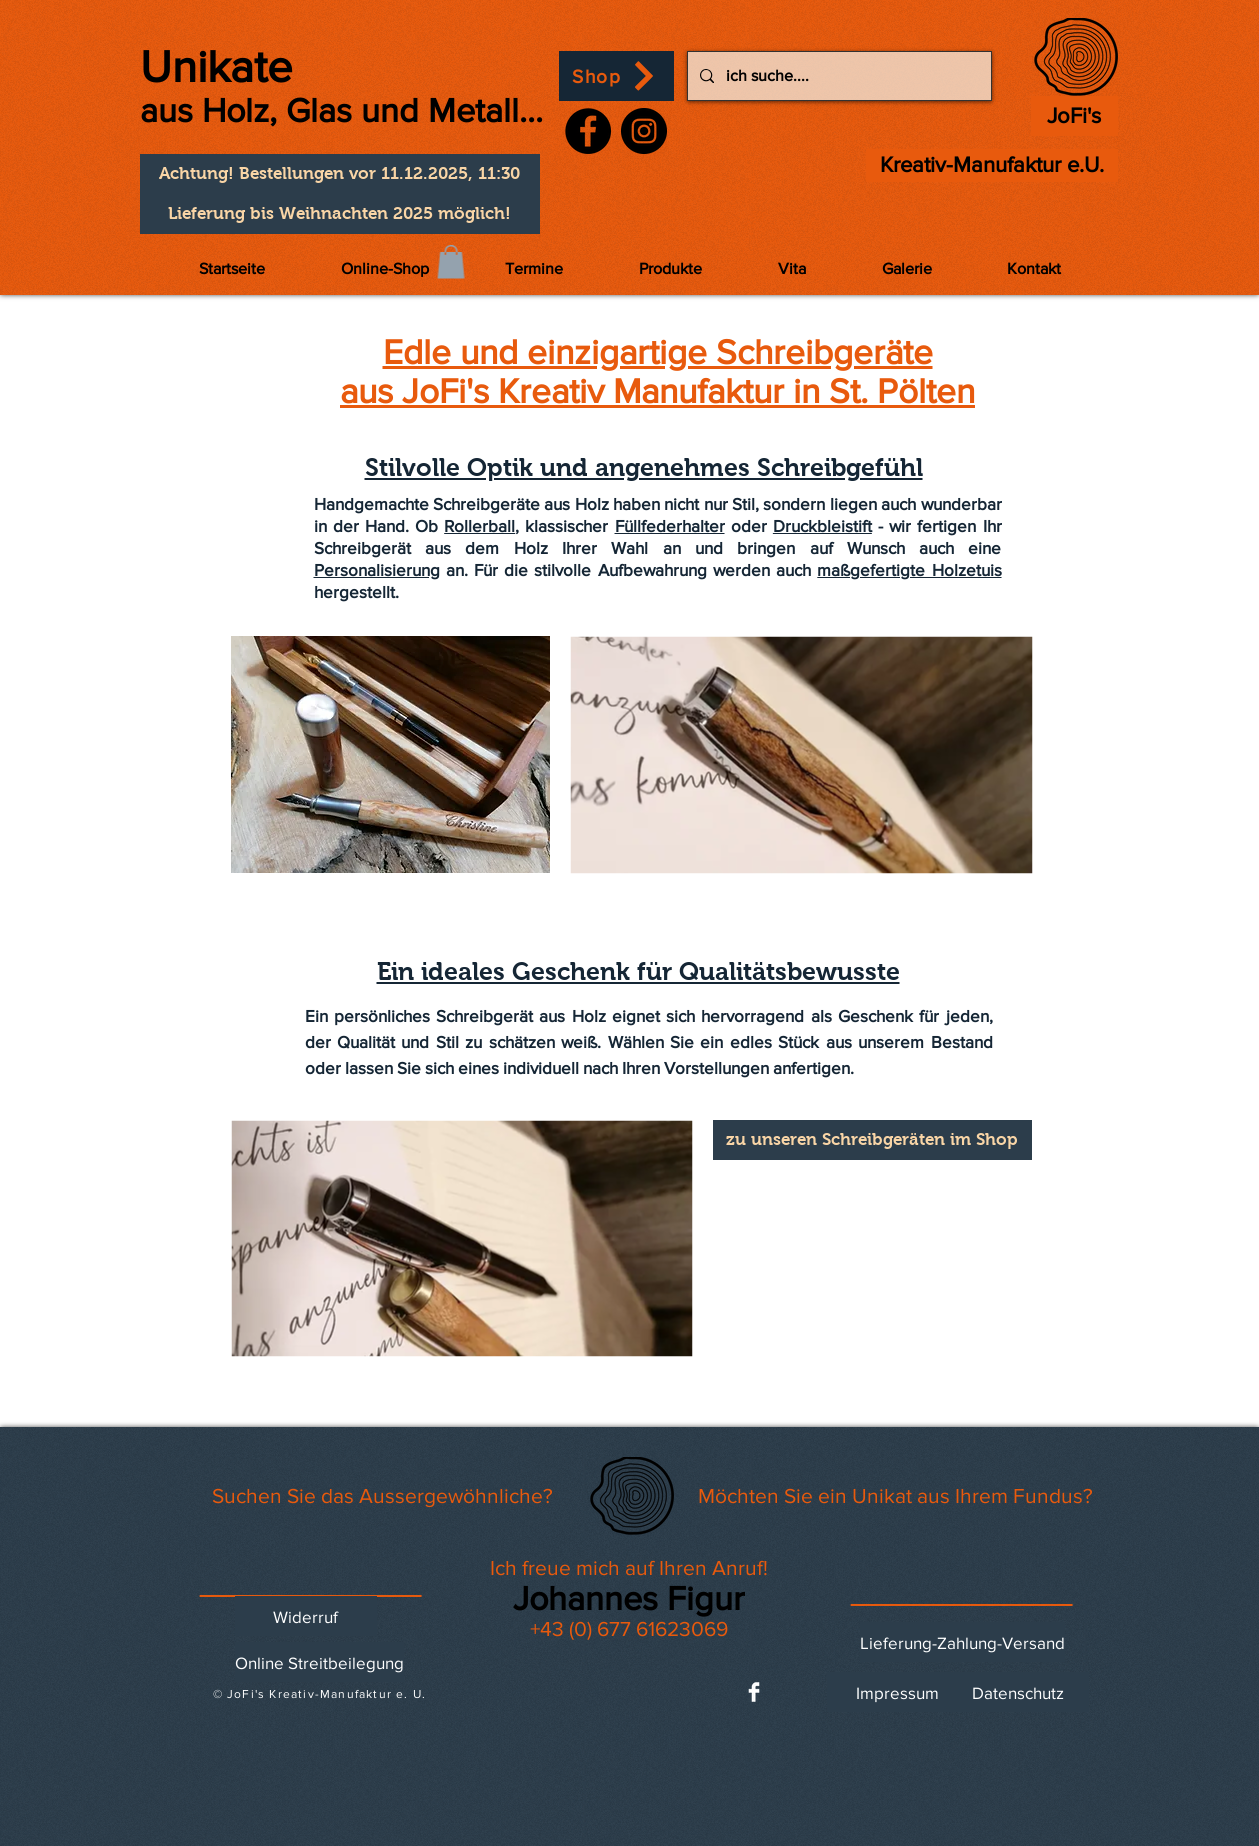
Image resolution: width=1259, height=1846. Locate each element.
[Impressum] (898, 1692)
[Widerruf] (306, 1616)
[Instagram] (644, 131)
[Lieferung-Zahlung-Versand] (962, 1642)
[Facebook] (588, 131)
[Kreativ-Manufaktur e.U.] (992, 165)
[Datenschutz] (1018, 1692)
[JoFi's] (1074, 116)
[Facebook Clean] (754, 1692)
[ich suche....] (837, 76)
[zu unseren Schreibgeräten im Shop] (872, 1140)
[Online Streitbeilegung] (319, 1662)
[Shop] (616, 76)
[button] (340, 174)
